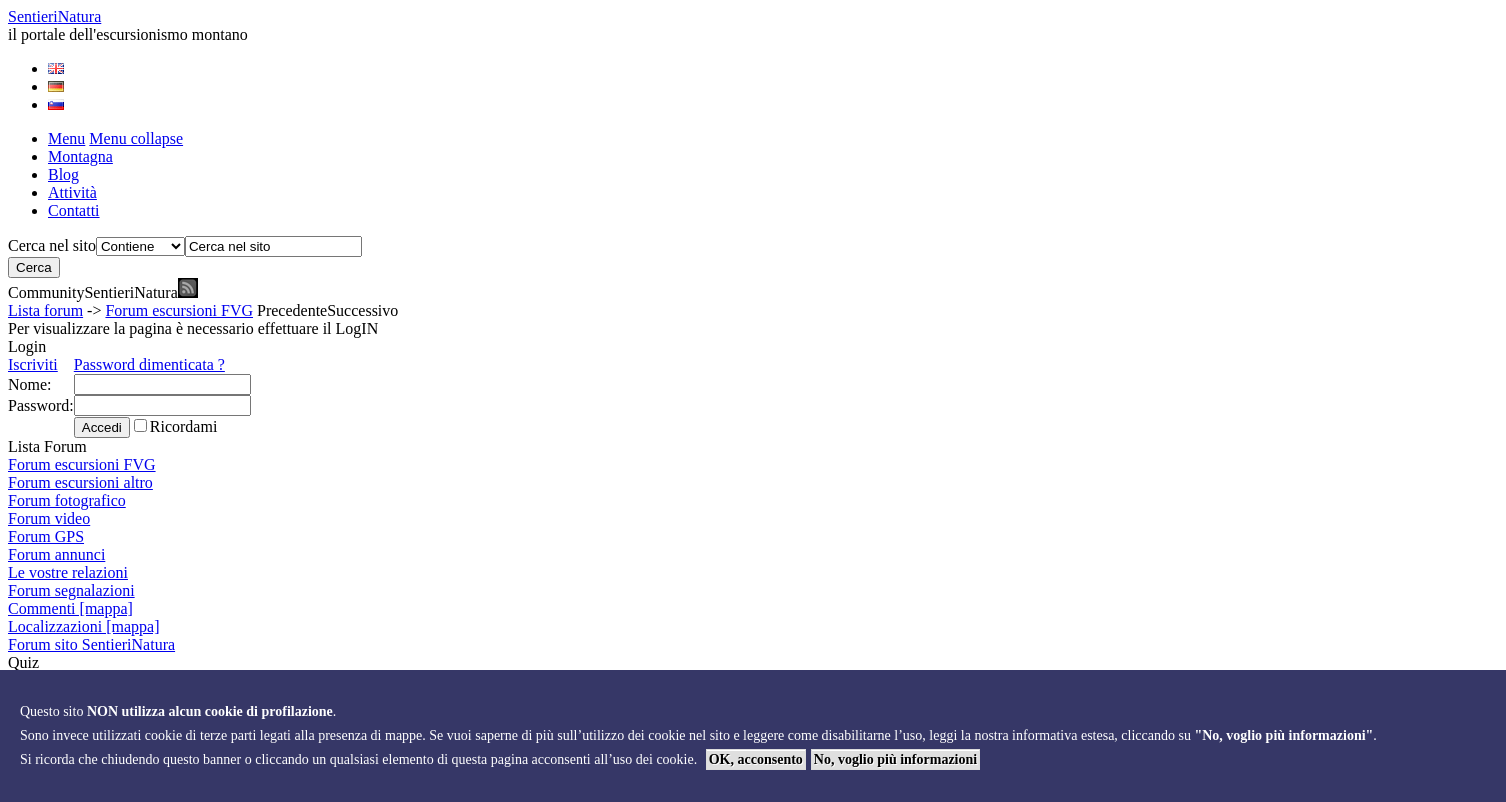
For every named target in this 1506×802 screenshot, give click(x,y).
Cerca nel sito (52, 245)
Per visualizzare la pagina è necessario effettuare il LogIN (193, 328)
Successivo (362, 310)
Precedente (292, 310)
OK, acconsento (756, 759)
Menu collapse (136, 138)
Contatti (74, 210)
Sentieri (54, 16)
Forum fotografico (67, 500)
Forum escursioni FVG (179, 310)
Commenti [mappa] (70, 608)
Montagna (80, 156)
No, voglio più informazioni (895, 759)
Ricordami (184, 426)
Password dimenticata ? (149, 364)
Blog (63, 174)
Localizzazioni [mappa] (83, 626)
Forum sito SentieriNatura (91, 644)
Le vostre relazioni (68, 572)
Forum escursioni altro (80, 482)
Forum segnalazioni (71, 590)
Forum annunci (56, 554)
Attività (72, 192)
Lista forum (45, 310)
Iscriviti (33, 364)
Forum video (49, 518)
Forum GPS (46, 536)
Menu (66, 138)
